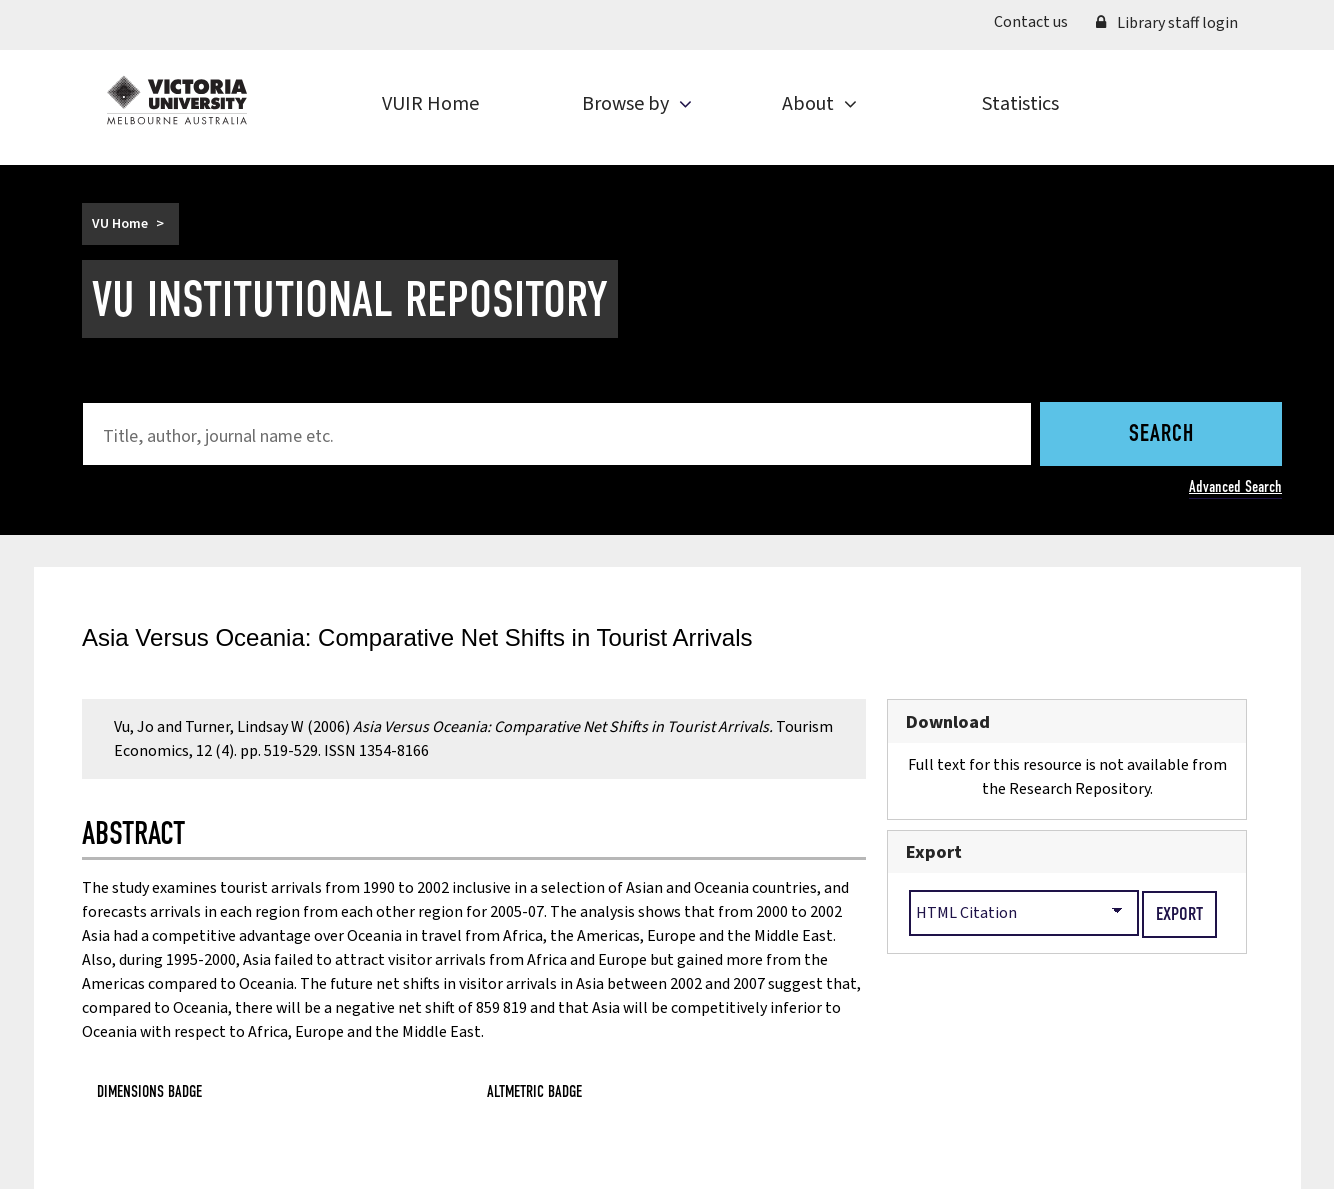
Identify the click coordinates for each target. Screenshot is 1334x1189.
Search (1161, 435)
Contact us (1031, 22)
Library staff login (1167, 23)
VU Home (120, 224)
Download (948, 722)
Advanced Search (1235, 486)
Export (934, 852)
